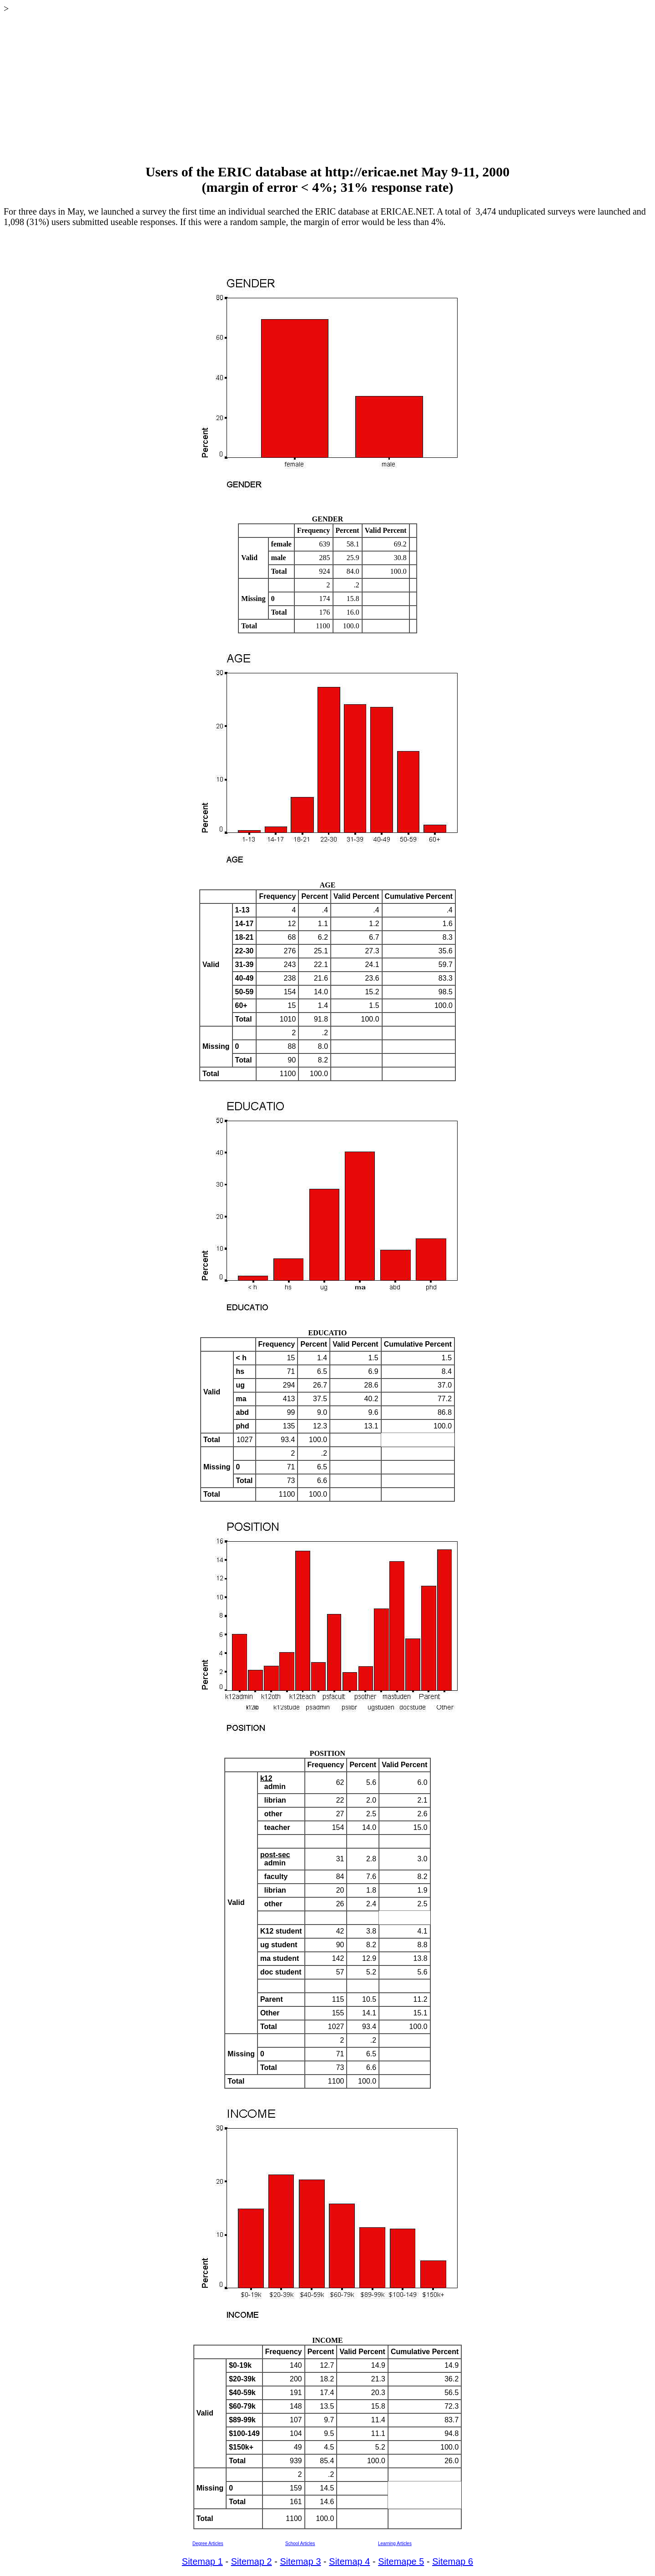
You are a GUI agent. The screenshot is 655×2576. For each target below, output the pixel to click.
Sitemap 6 (452, 2561)
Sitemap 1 (202, 2561)
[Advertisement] (327, 89)
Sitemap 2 (251, 2561)
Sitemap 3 (300, 2561)
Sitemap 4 (349, 2561)
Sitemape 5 (401, 2561)
